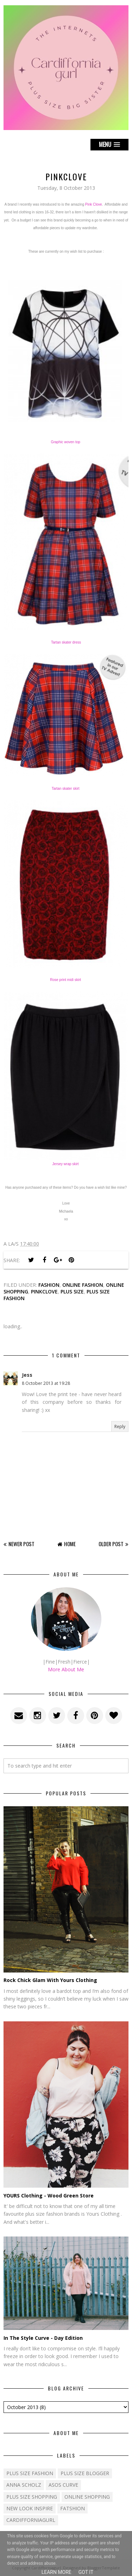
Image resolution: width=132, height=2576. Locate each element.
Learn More (56, 2572)
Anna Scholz (23, 2484)
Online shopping (87, 2496)
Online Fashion (82, 1284)
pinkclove (44, 1291)
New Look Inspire (29, 2508)
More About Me (66, 1669)
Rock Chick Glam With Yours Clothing (50, 1980)
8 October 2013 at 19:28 (46, 1383)
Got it (86, 2572)
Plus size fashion (29, 2473)
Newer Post (21, 1544)
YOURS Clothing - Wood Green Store (49, 2195)
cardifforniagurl (30, 2520)
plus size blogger (85, 2473)
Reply (119, 1426)
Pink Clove (93, 204)
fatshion (72, 2508)
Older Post (111, 1544)
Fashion (48, 1284)
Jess (27, 1374)
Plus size (72, 1291)
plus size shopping (31, 2496)
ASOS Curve (63, 2484)
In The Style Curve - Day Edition (43, 2338)
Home (70, 1544)
